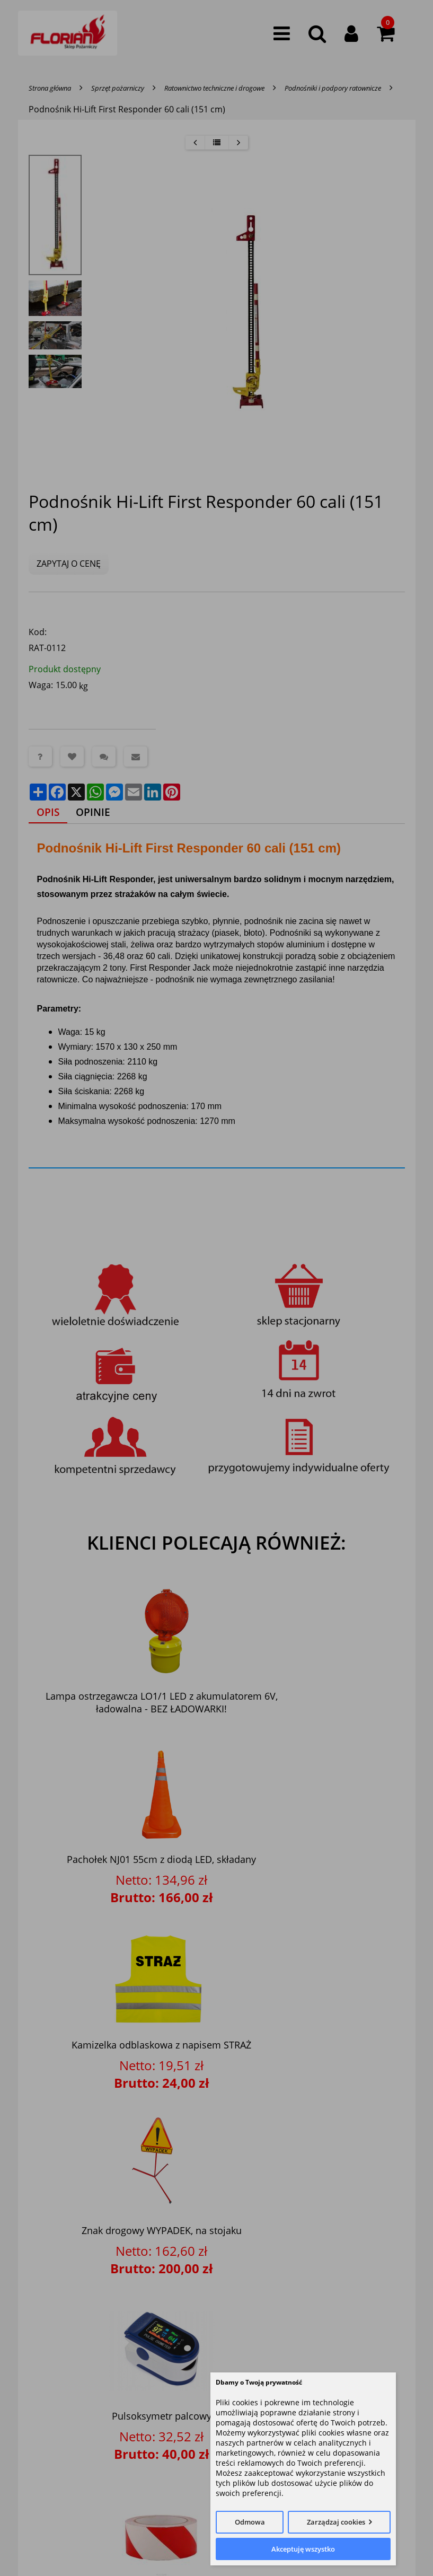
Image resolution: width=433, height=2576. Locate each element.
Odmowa (250, 2522)
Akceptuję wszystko (303, 2549)
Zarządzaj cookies (336, 2522)
